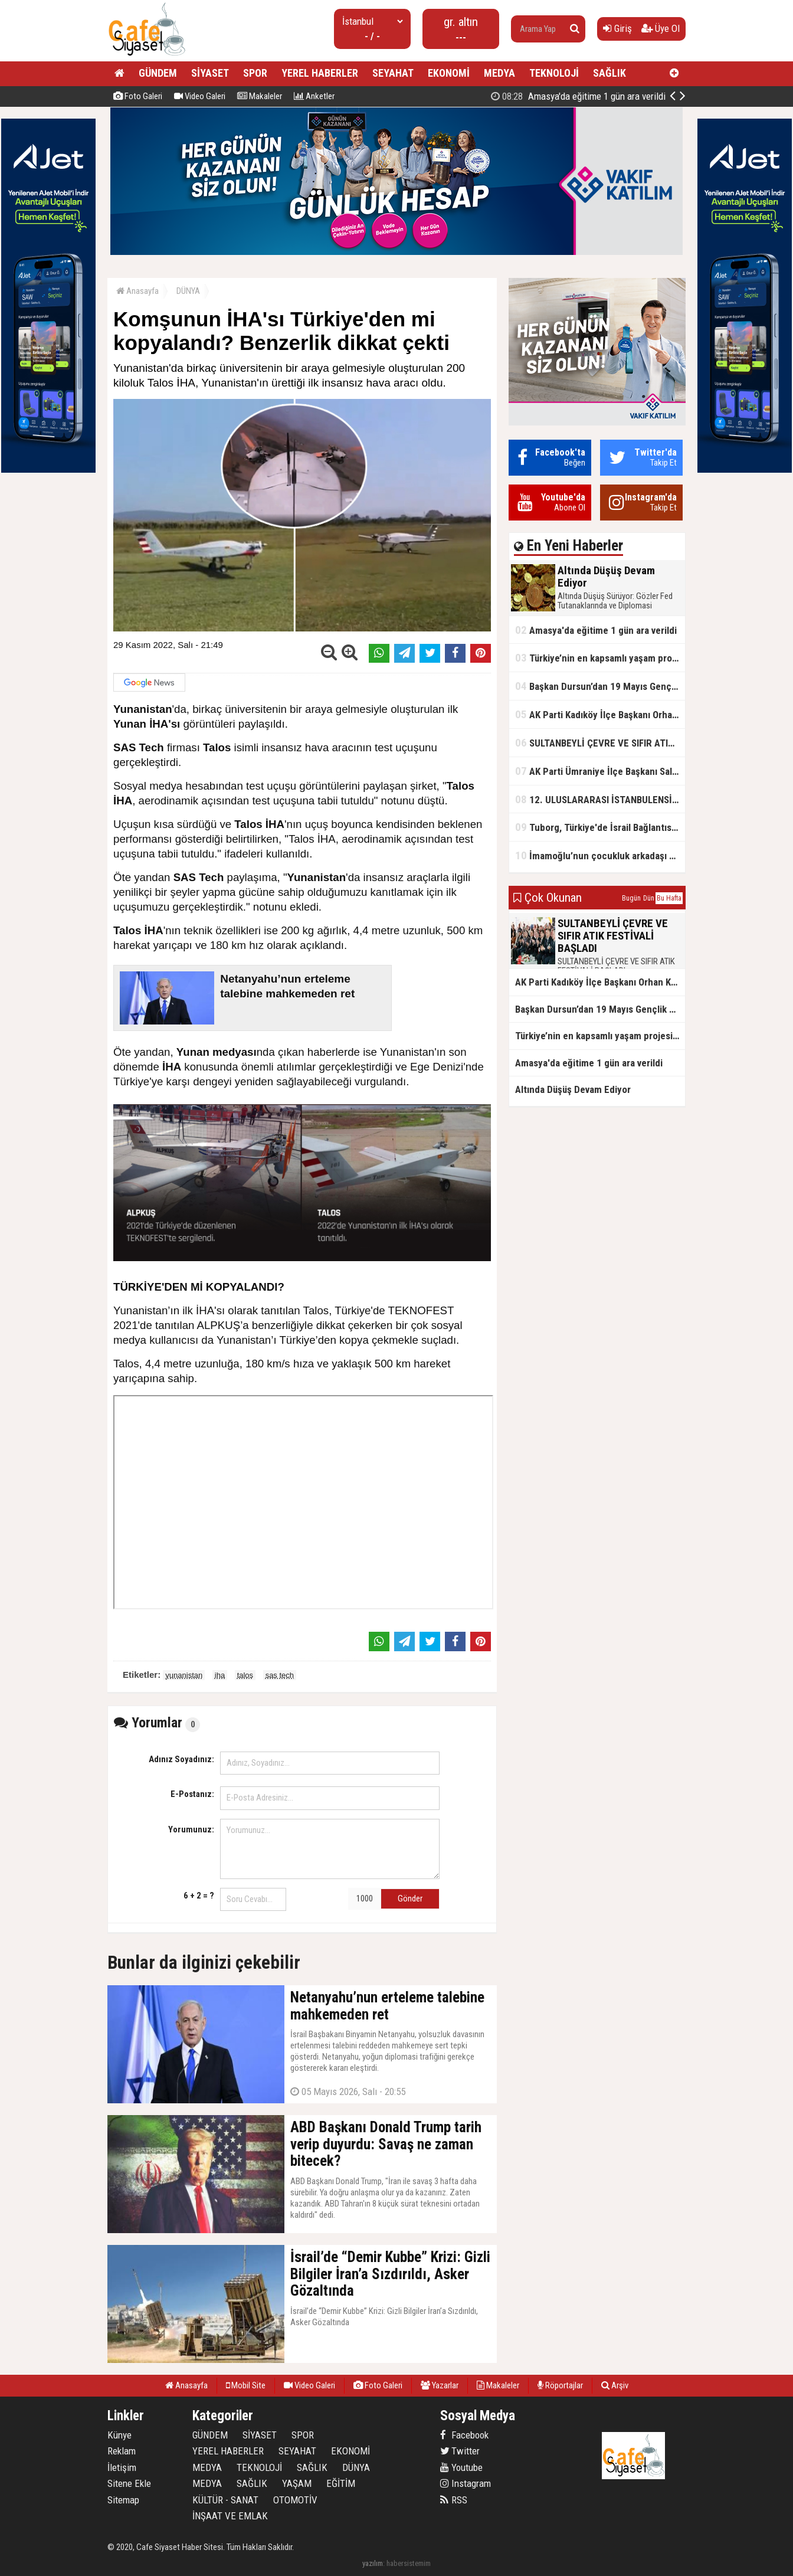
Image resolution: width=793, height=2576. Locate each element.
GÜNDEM (158, 73)
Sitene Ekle (129, 2483)
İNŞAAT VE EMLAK (230, 2516)
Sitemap (123, 2500)
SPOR (255, 73)
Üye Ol (660, 28)
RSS (453, 2500)
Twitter (460, 2451)
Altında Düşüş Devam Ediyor (592, 96)
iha (220, 1675)
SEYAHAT (393, 73)
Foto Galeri (137, 96)
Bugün (631, 898)
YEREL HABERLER (319, 73)
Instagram (465, 2483)
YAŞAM (297, 2483)
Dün (648, 898)
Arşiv (614, 2385)
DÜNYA (188, 291)
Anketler (314, 96)
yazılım (372, 2563)
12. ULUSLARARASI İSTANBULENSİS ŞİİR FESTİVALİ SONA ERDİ (600, 799)
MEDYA (499, 73)
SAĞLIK (609, 73)
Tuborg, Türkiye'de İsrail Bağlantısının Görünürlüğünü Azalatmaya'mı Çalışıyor (600, 827)
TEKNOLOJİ (554, 73)
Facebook (464, 2435)
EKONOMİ (449, 73)
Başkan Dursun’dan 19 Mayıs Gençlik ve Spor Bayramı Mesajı (600, 686)
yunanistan (183, 1675)
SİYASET (210, 73)
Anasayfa (137, 291)
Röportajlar (560, 2385)
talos (245, 1675)
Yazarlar (439, 2385)
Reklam (121, 2451)
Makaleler (259, 96)
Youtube (461, 2467)
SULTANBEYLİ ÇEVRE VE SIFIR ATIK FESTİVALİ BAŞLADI (600, 742)
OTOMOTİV (295, 2500)
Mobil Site (246, 2385)
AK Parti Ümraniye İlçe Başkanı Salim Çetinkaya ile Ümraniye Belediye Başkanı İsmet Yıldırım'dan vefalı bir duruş (600, 771)
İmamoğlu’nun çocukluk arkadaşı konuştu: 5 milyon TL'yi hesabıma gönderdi (600, 855)
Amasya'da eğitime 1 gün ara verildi (596, 630)
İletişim (121, 2467)
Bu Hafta (669, 898)
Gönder (410, 1898)
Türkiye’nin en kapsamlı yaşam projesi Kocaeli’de (600, 658)
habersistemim (408, 2563)
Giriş (617, 28)
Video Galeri (199, 96)
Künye (119, 2435)
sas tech (280, 1675)
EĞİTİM (340, 2483)
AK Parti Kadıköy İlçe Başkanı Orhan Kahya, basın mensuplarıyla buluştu (600, 714)
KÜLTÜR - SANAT (225, 2500)
